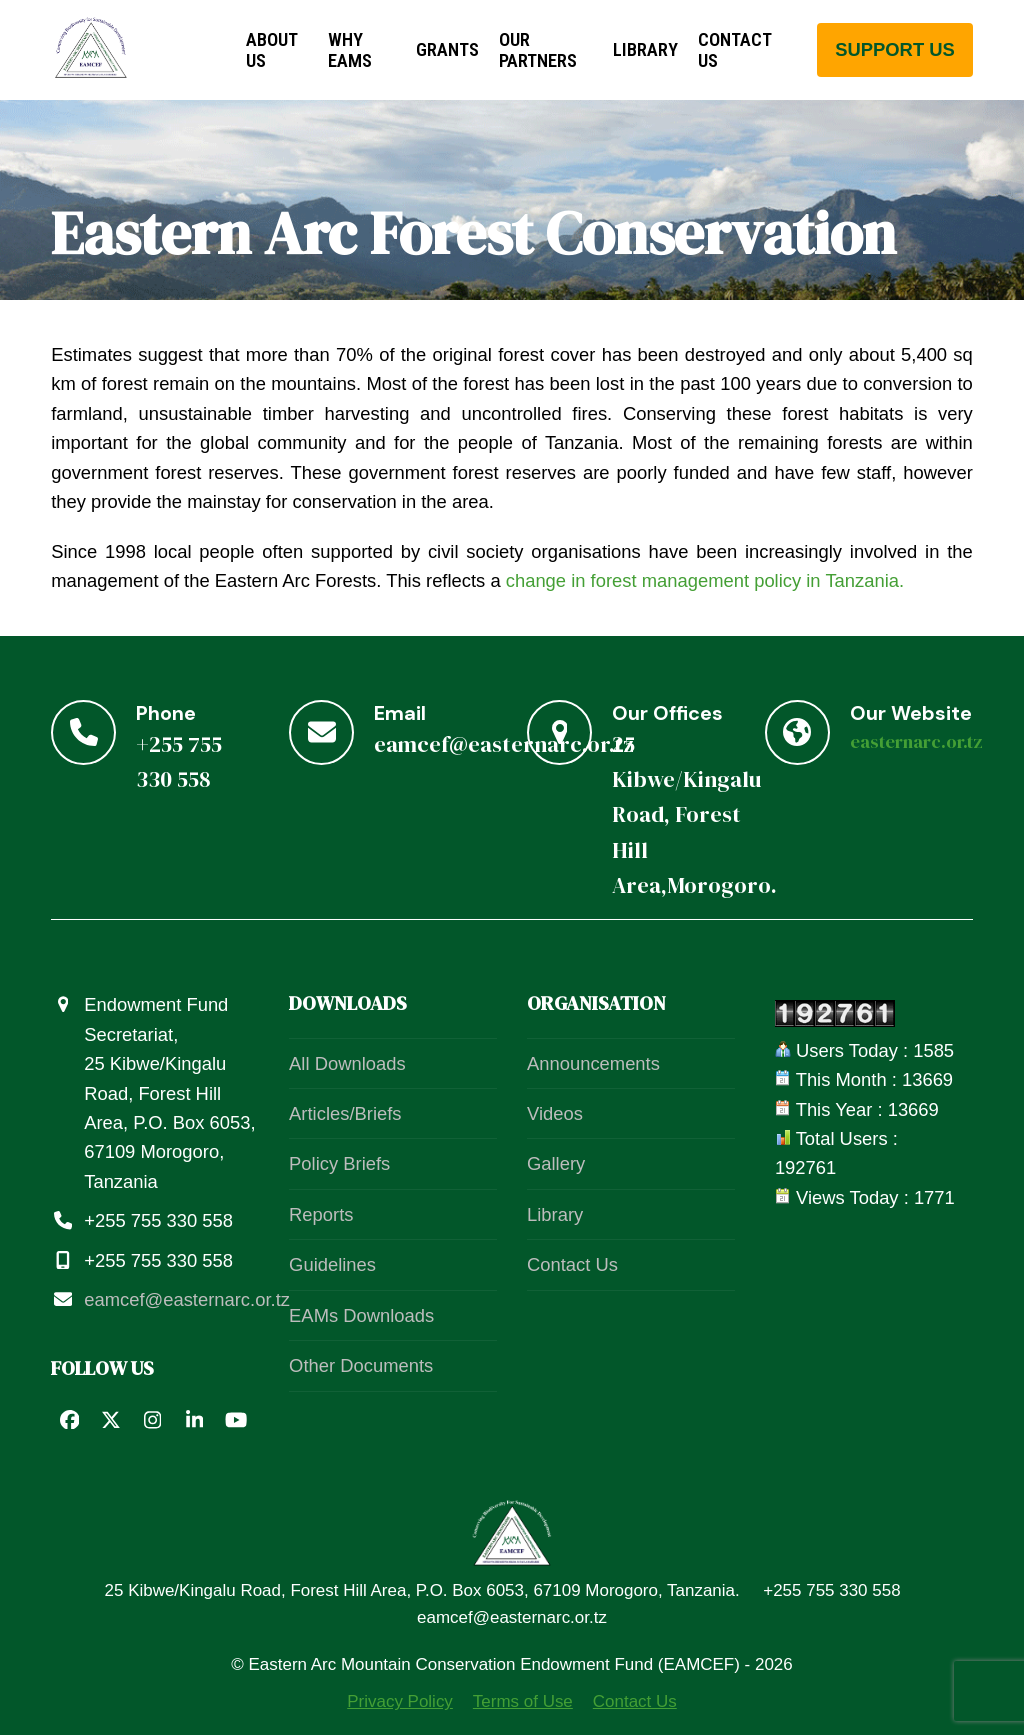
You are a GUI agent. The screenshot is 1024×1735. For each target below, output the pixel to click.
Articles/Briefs (345, 1113)
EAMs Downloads (361, 1315)
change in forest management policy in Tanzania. (705, 580)
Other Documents (361, 1365)
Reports (321, 1214)
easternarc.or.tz (916, 741)
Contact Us (572, 1264)
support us (895, 49)
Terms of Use (523, 1701)
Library (555, 1214)
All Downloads (347, 1063)
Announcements (593, 1063)
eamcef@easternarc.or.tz (187, 1299)
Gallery (556, 1163)
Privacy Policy (400, 1701)
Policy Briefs (339, 1163)
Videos (555, 1113)
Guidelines (332, 1264)
